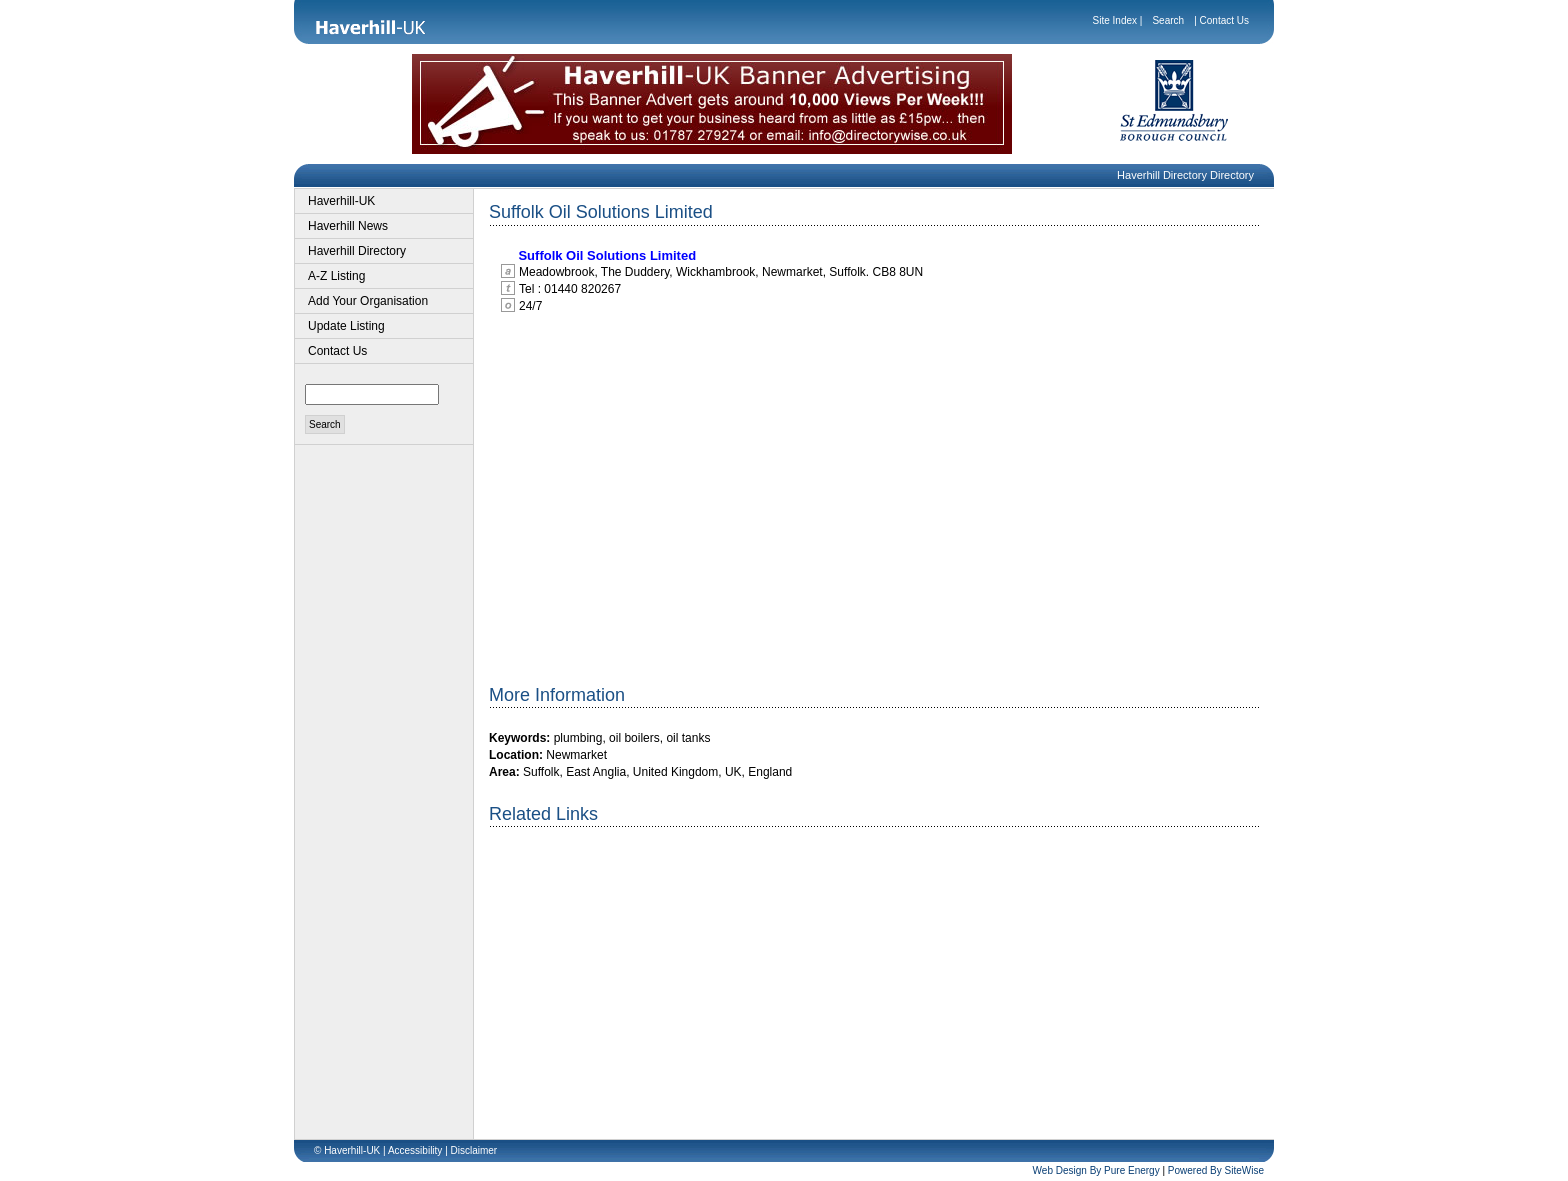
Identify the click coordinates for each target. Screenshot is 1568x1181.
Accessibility (415, 1150)
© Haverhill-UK (347, 1150)
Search (1168, 20)
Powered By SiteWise (1216, 1170)
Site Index (1115, 20)
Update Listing (346, 326)
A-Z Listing (336, 276)
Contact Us (1224, 20)
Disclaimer (474, 1150)
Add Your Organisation (368, 301)
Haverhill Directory (357, 251)
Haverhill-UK (341, 201)
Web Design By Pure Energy (1096, 1170)
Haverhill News (348, 226)
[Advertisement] (657, 989)
